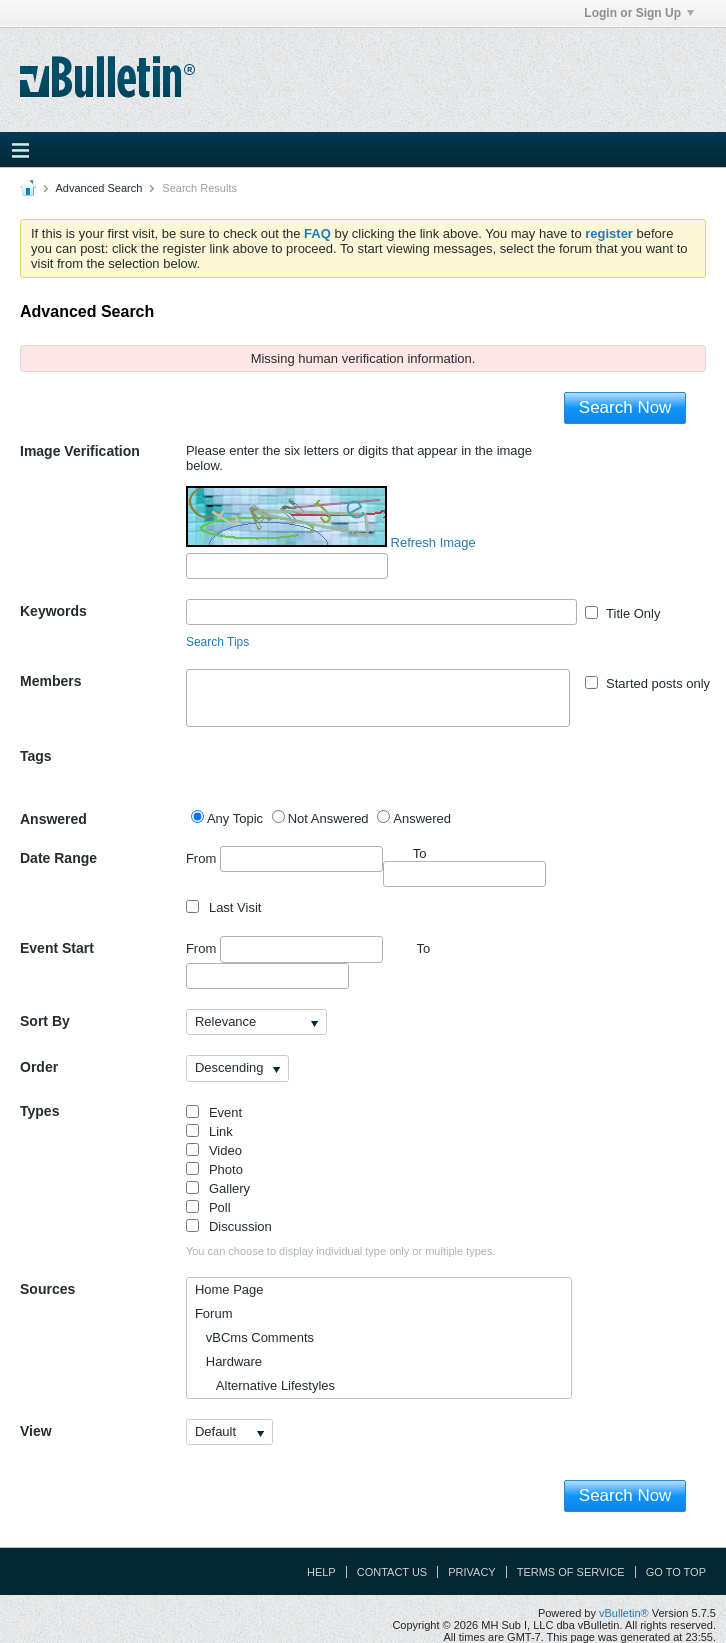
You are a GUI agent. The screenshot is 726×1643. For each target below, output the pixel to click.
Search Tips (217, 642)
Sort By (45, 1021)
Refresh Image (433, 542)
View (36, 1431)
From (284, 859)
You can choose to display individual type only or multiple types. (341, 1251)
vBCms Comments (254, 1337)
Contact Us (392, 1572)
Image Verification (80, 451)
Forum (214, 1313)
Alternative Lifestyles (265, 1385)
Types (39, 1111)
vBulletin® (624, 1613)
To (423, 948)
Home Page (229, 1289)
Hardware (228, 1361)
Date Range (58, 858)
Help (321, 1572)
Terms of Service (571, 1572)
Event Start (57, 948)
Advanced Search (98, 188)
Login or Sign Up (639, 13)
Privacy (471, 1572)
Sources (47, 1289)
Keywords (53, 611)
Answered (53, 819)
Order (39, 1067)
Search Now (625, 407)
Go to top (676, 1572)
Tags (36, 756)
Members (50, 681)
